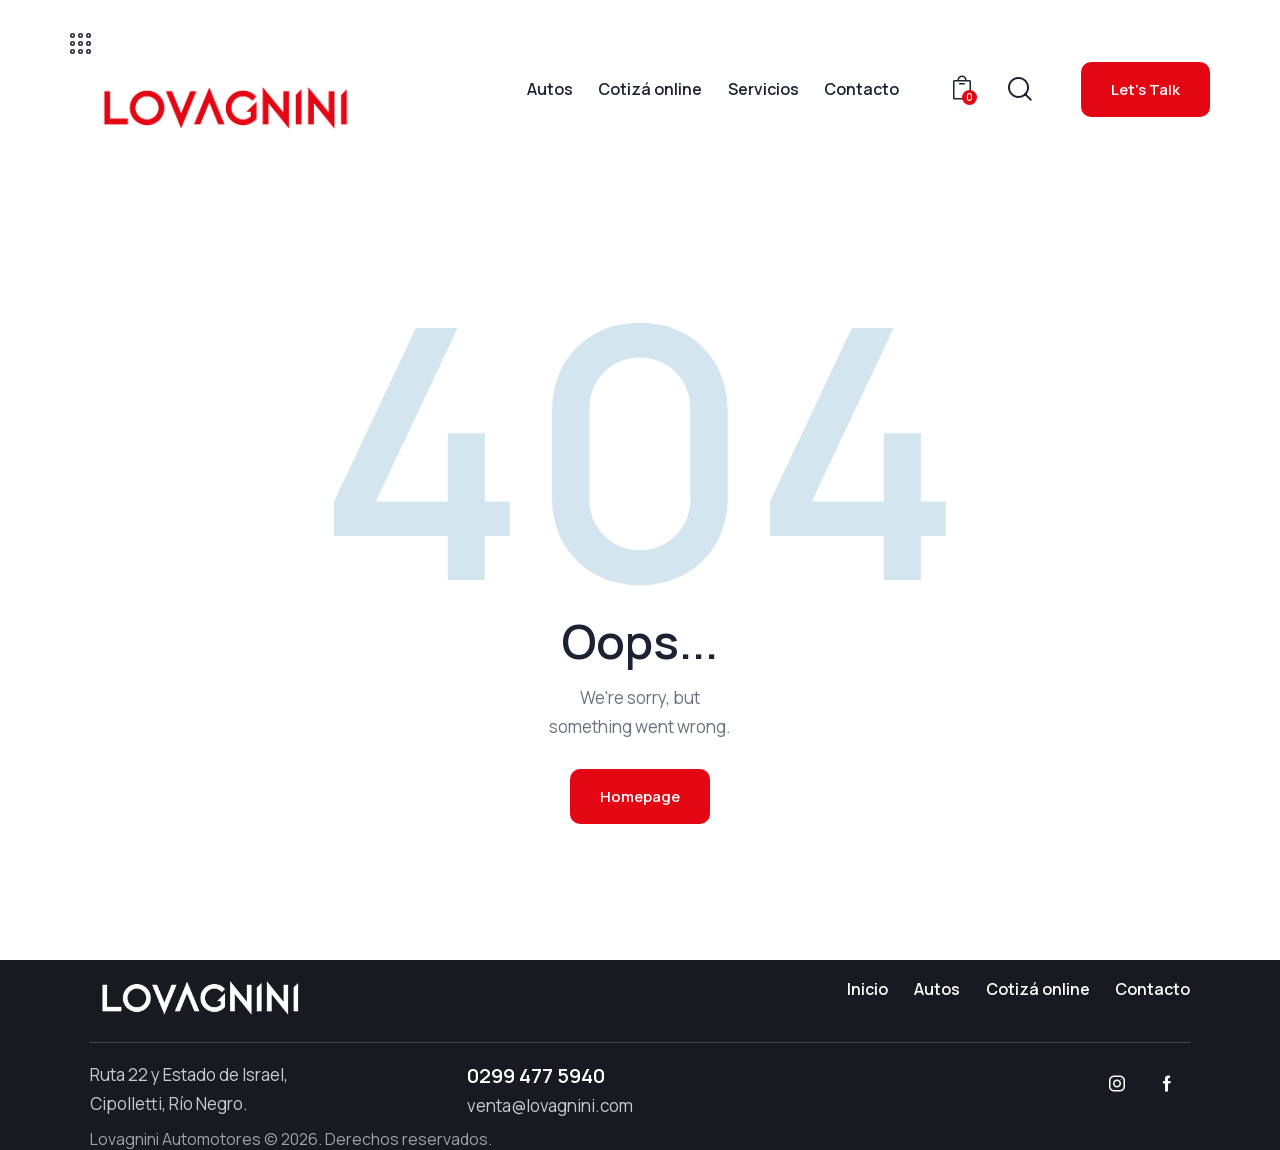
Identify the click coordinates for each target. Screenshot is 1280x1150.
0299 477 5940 (536, 1075)
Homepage (640, 796)
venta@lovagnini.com (550, 1105)
